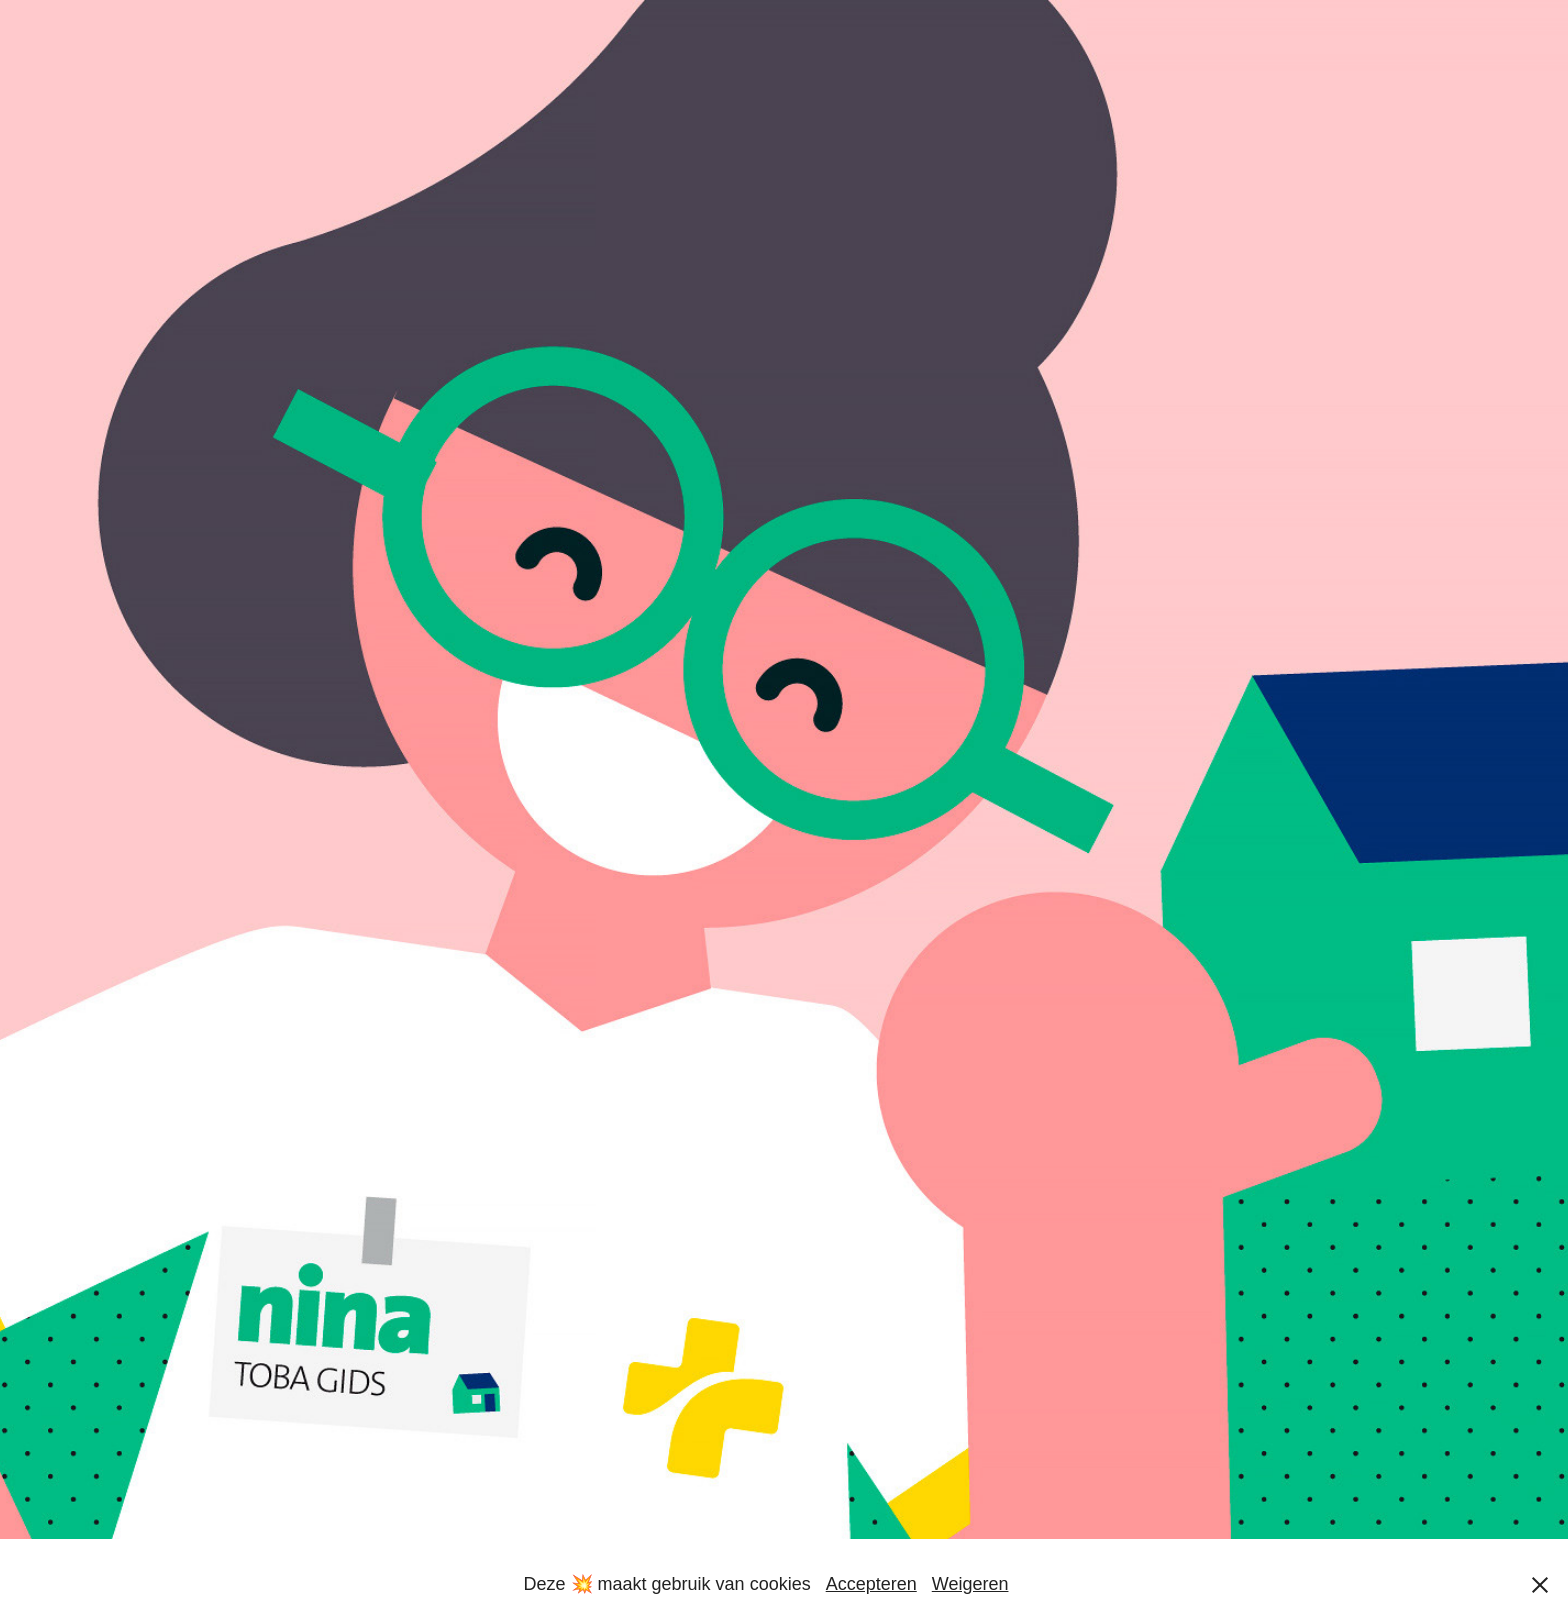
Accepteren (871, 1584)
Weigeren (970, 1584)
